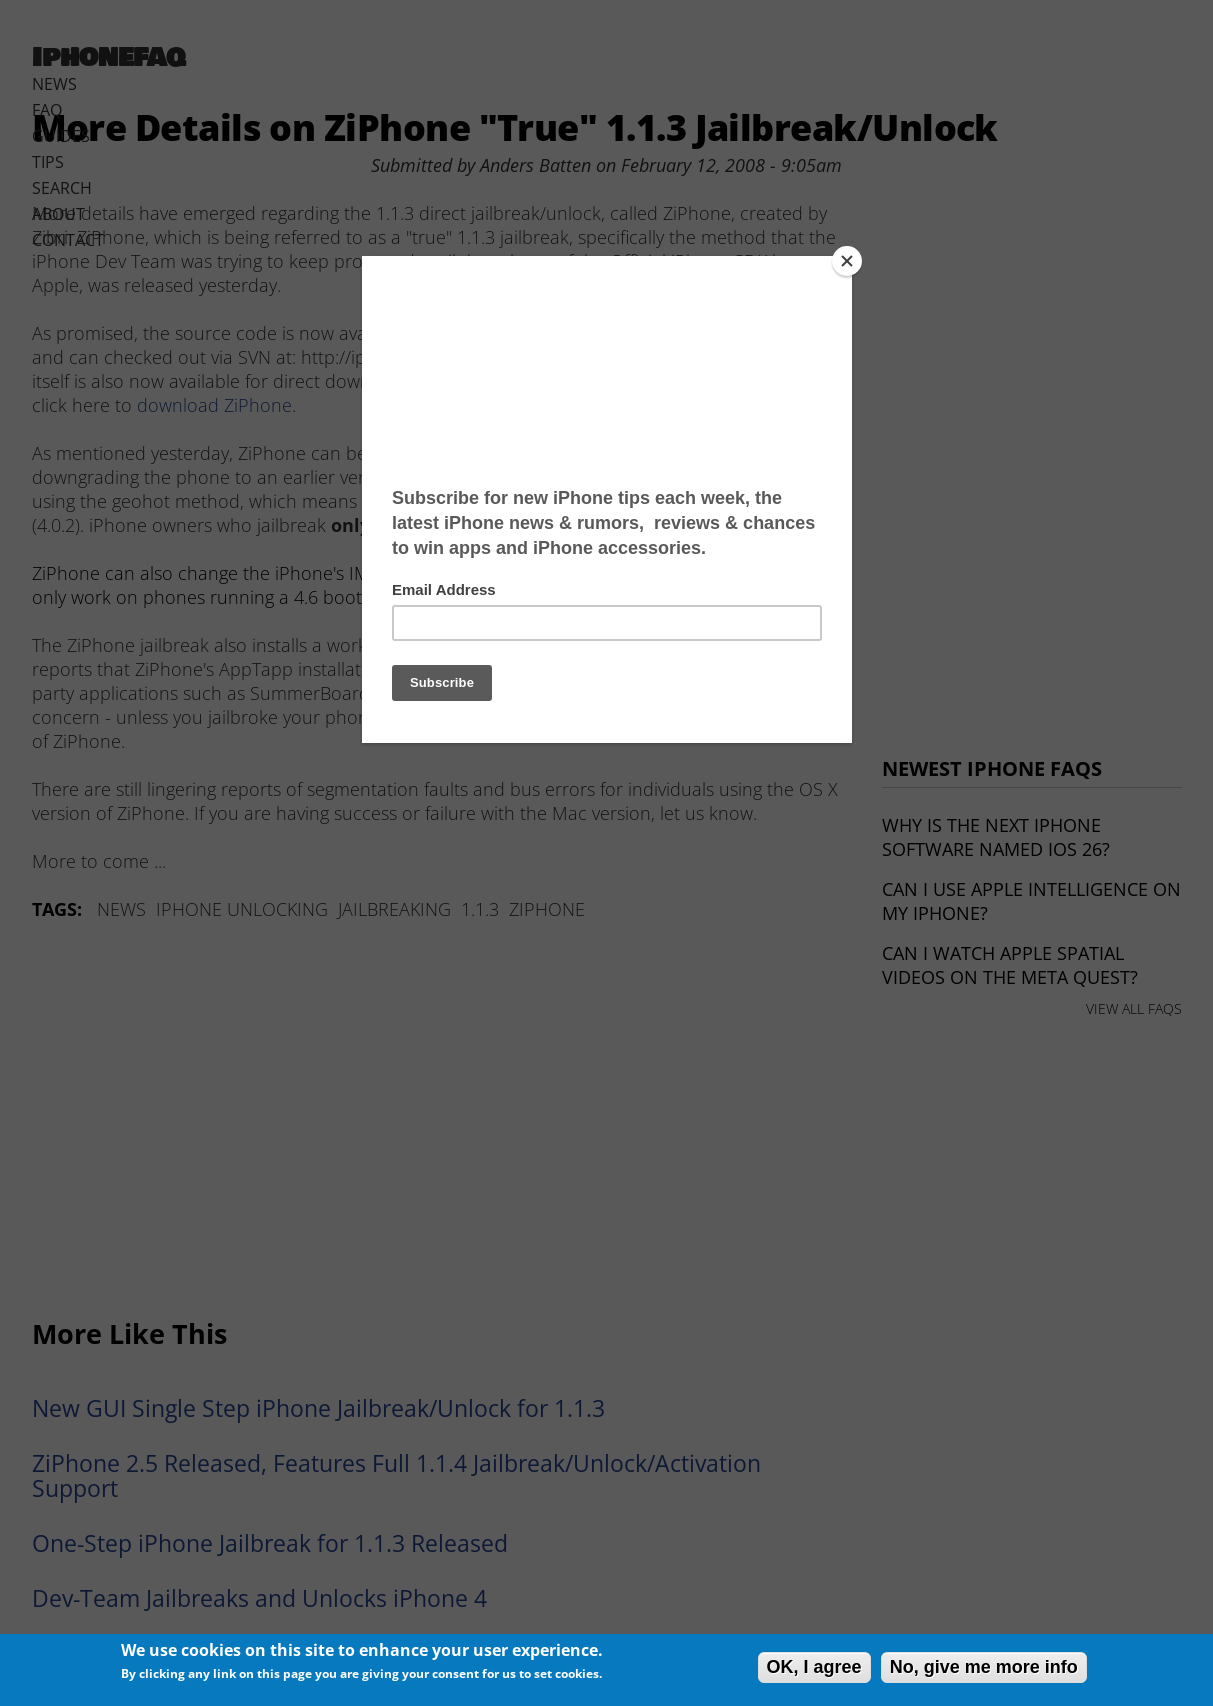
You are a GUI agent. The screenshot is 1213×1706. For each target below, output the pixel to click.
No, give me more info (984, 1667)
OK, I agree (814, 1667)
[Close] (847, 261)
